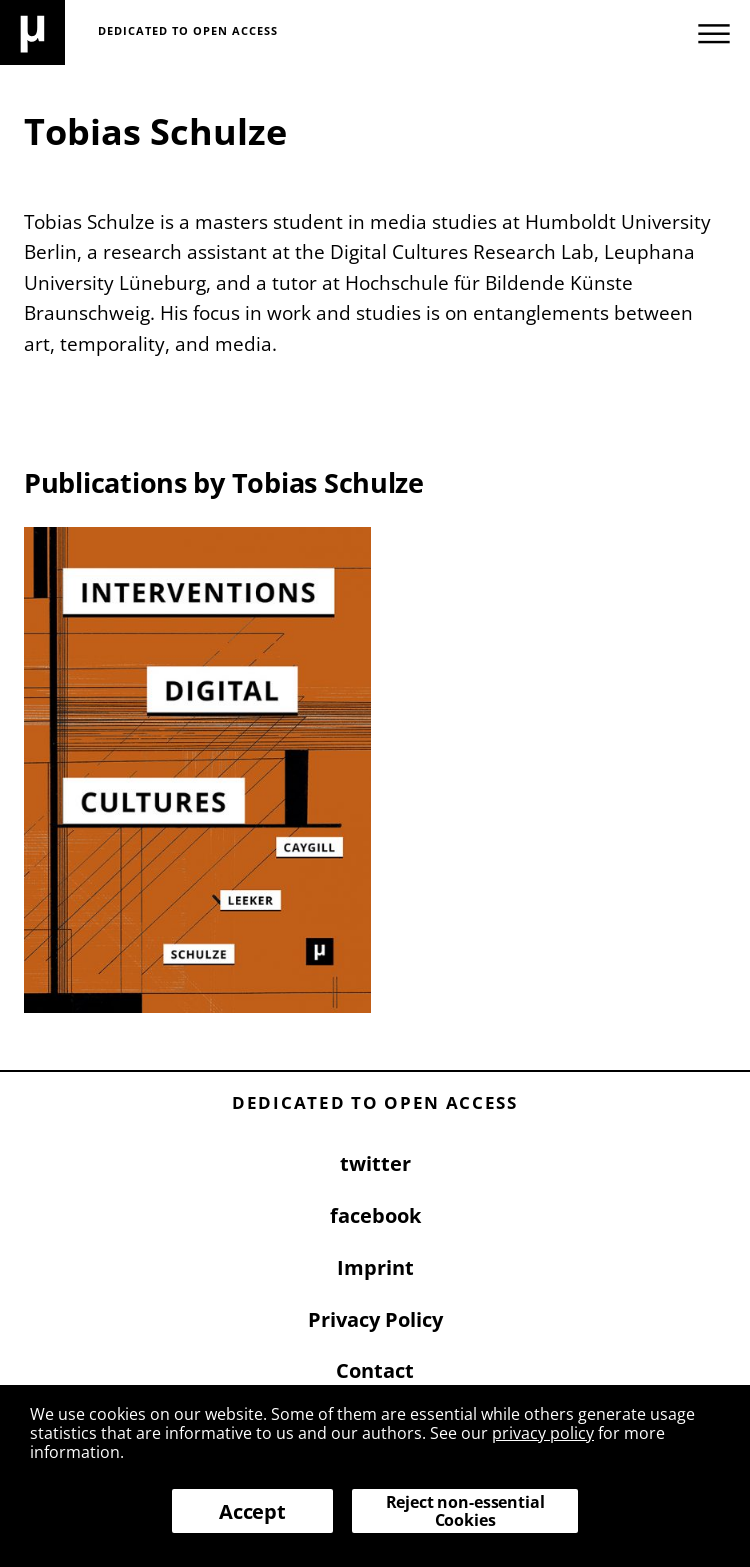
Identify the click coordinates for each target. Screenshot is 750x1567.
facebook (375, 1215)
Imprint (375, 1267)
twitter (375, 1163)
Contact (375, 1370)
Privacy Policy (375, 1319)
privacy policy (543, 1433)
